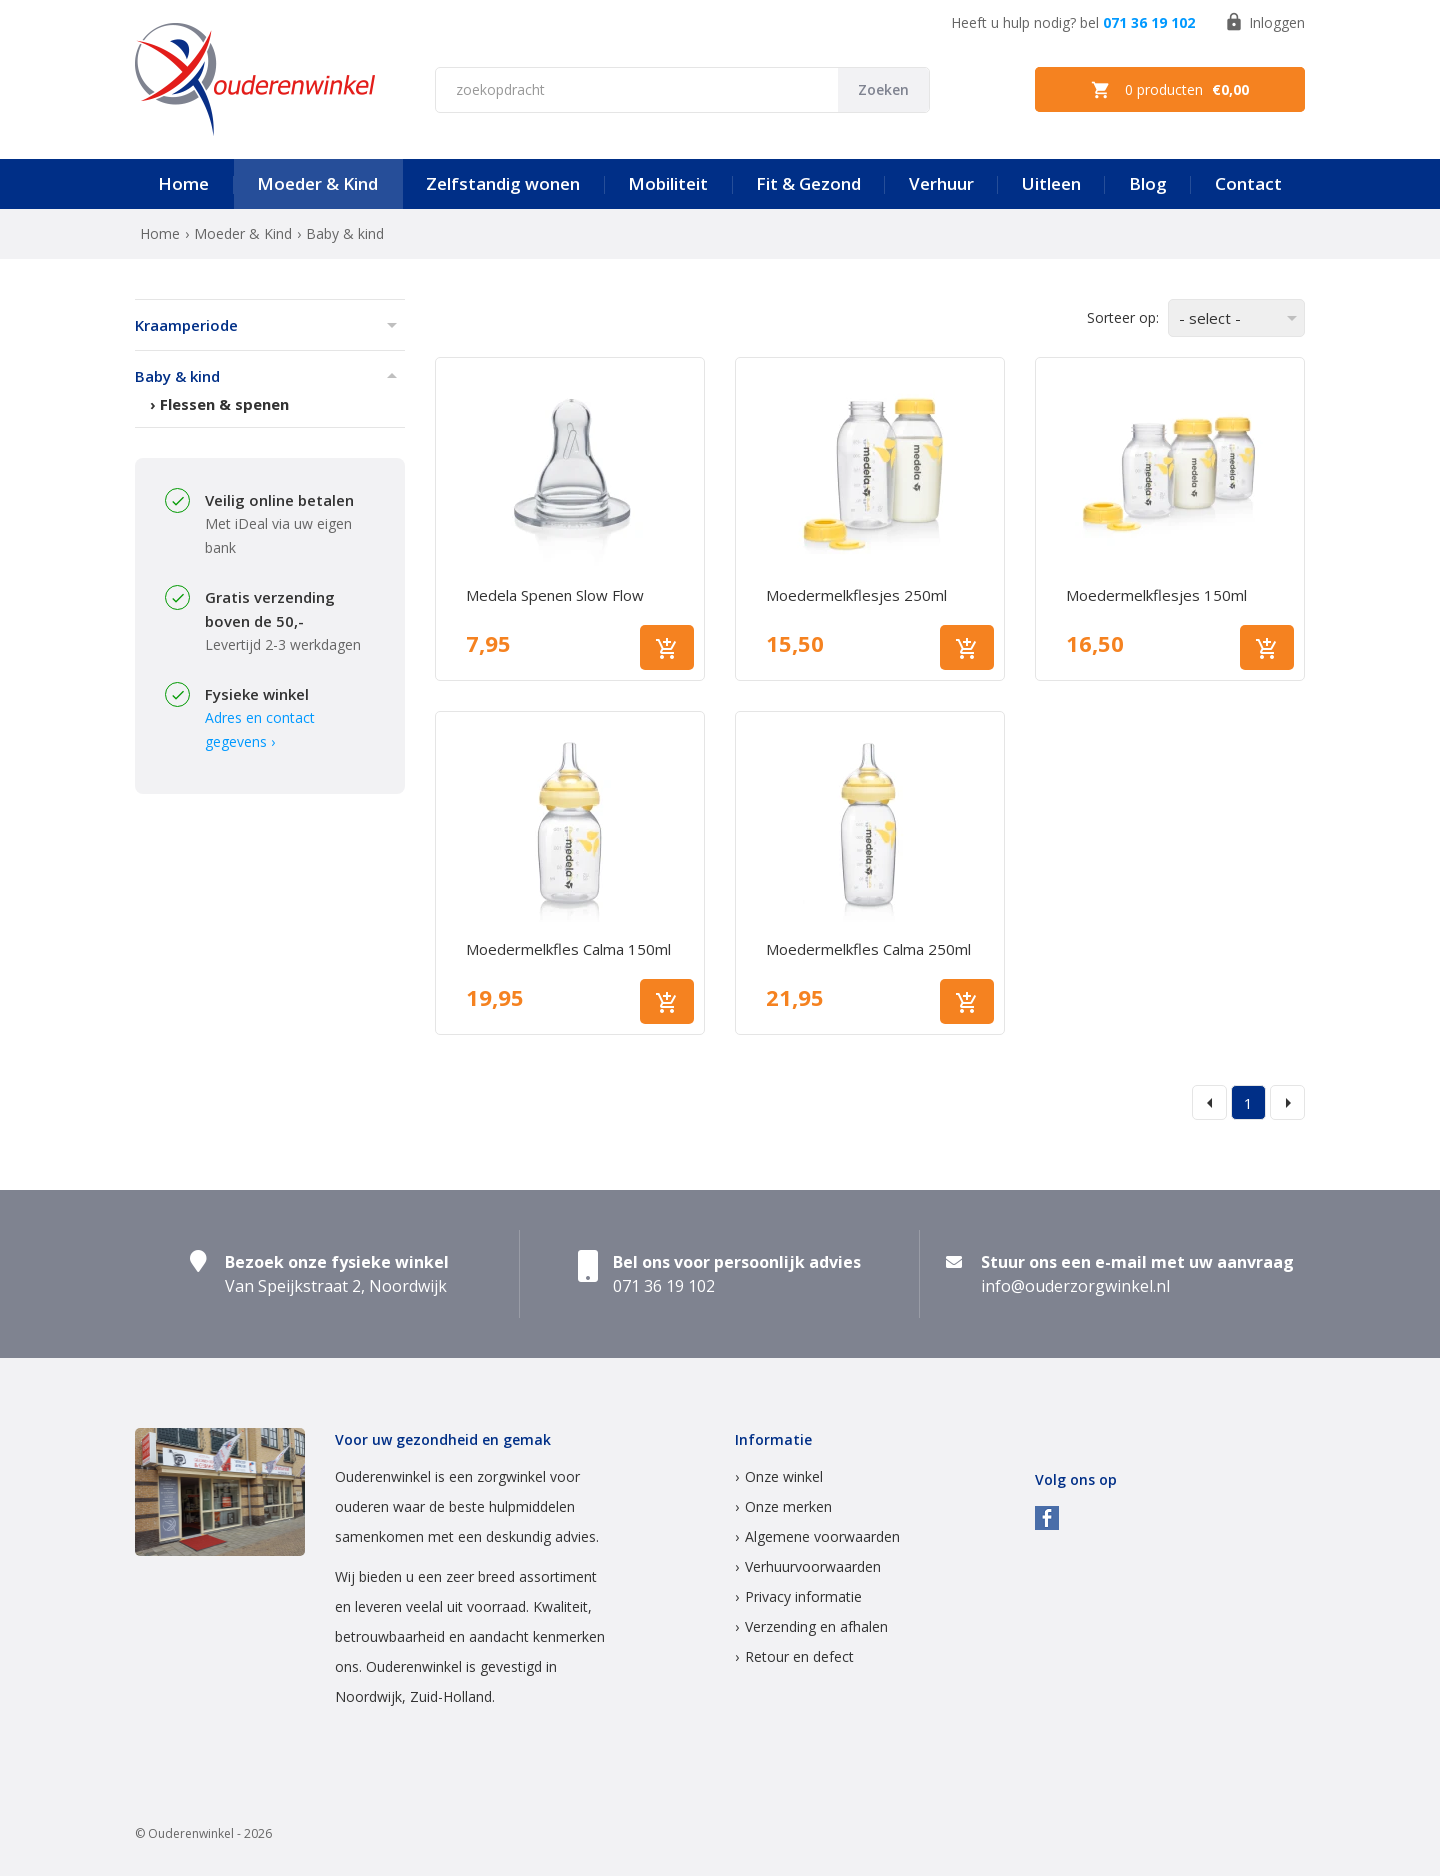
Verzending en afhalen (816, 1626)
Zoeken (883, 89)
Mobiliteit (668, 183)
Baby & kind (177, 376)
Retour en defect (799, 1656)
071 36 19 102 (1149, 22)
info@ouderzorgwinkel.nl (1075, 1286)
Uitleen (1051, 183)
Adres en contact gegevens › (260, 729)
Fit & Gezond (808, 183)
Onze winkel (784, 1476)
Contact (1248, 183)
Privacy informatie (803, 1596)
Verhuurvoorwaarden (813, 1566)
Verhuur (941, 183)
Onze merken (788, 1506)
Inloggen (1264, 22)
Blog (1148, 183)
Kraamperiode (186, 325)
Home (183, 183)
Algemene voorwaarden (822, 1536)
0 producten (1170, 90)
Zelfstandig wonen (503, 183)
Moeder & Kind (317, 183)
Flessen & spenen (224, 404)
